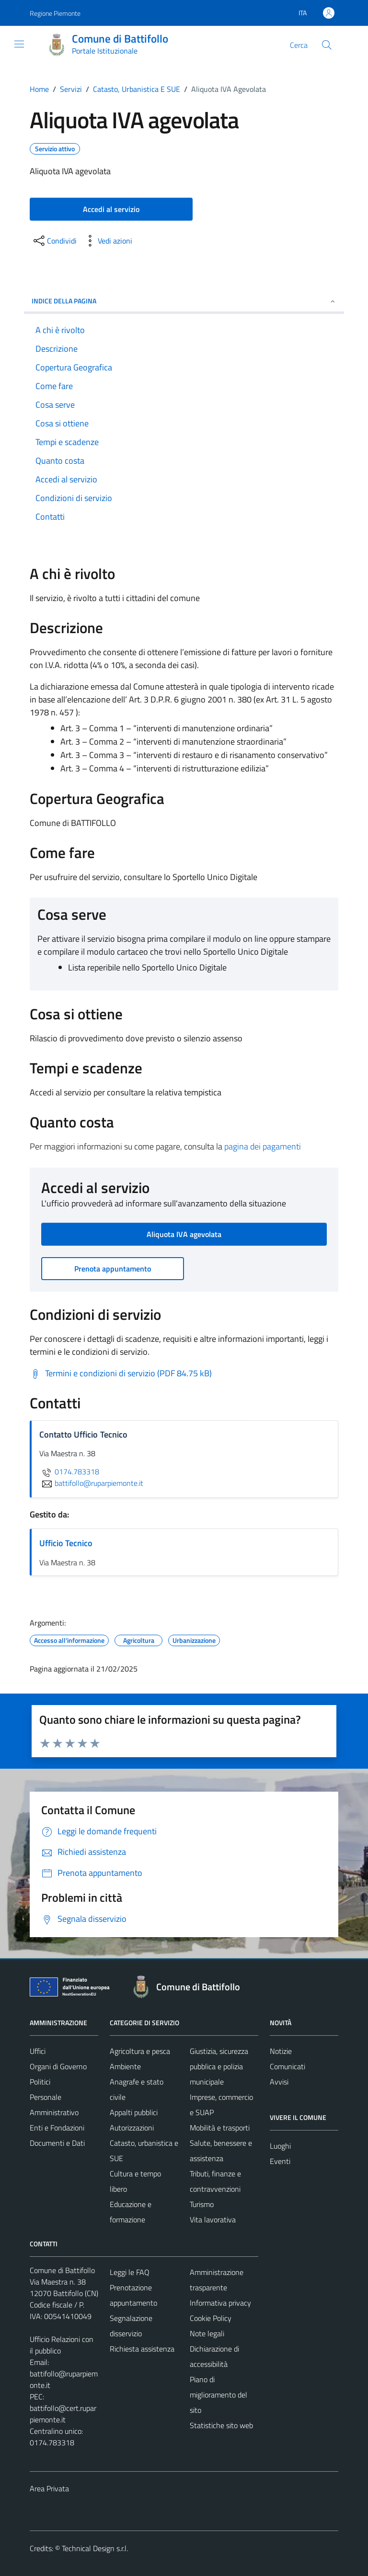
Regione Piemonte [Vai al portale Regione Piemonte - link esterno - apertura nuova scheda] (55, 13)
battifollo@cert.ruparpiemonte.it (63, 2413)
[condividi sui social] (54, 240)
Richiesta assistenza (142, 2348)
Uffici (38, 2051)
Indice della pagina (184, 301)
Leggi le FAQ (130, 2272)
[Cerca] (326, 44)
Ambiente (125, 2066)
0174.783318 (69, 1471)
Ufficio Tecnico (65, 1543)
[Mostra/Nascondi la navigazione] (19, 44)
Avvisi (279, 2081)
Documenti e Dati (57, 2143)
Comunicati (287, 2066)
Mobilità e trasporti (220, 2127)
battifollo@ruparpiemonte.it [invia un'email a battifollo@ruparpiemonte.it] (91, 1483)
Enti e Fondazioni (57, 2127)
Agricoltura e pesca (140, 2051)
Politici (40, 2081)
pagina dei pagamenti (262, 1146)
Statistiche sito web (221, 2425)
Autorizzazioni (132, 2127)
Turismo (202, 2204)
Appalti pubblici (134, 2112)
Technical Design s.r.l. (95, 2548)
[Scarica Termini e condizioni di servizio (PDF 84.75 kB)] (121, 1373)
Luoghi (280, 2146)
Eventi (280, 2161)
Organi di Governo (58, 2066)
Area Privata (49, 2488)
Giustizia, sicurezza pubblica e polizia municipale (219, 2066)
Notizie (281, 2051)
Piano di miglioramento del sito (218, 2395)
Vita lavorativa (213, 2219)
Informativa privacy (220, 2302)
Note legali (207, 2333)
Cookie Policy (210, 2318)
